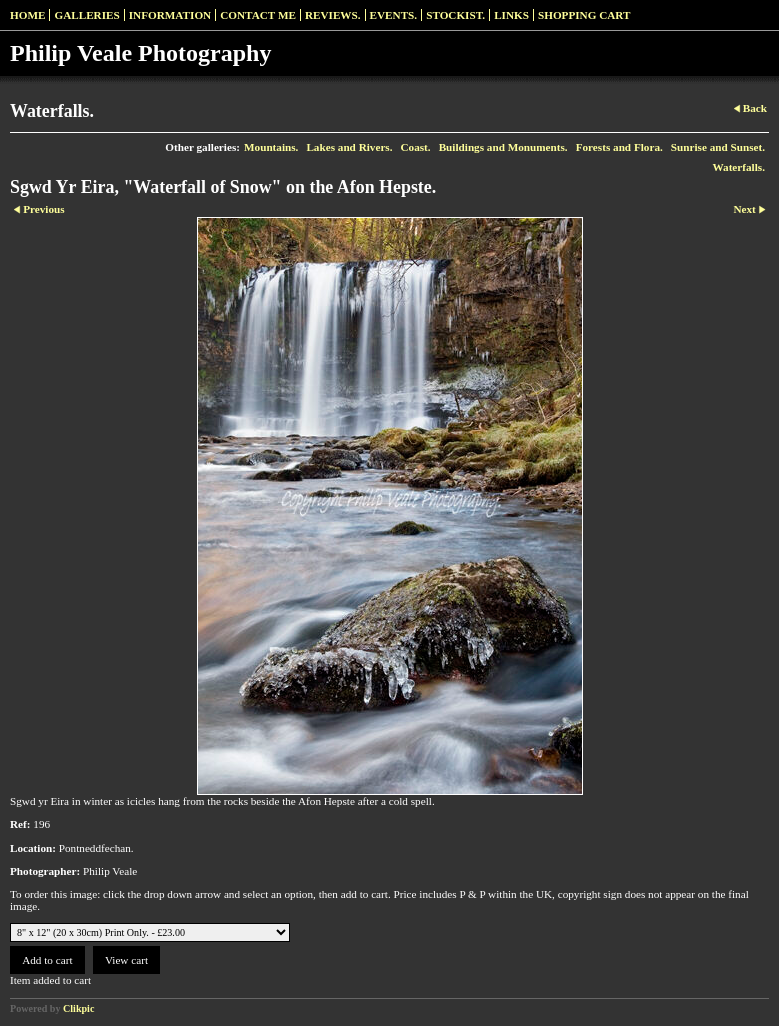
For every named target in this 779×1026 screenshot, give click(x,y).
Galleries (86, 15)
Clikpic (78, 1008)
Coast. (416, 147)
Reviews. (333, 15)
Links (511, 15)
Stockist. (455, 15)
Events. (394, 15)
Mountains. (271, 147)
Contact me (258, 15)
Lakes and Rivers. (349, 147)
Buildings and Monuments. (503, 147)
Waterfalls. (738, 167)
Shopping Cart (584, 15)
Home (27, 15)
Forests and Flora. (619, 147)
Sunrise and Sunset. (718, 147)
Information (170, 15)
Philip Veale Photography (140, 53)
